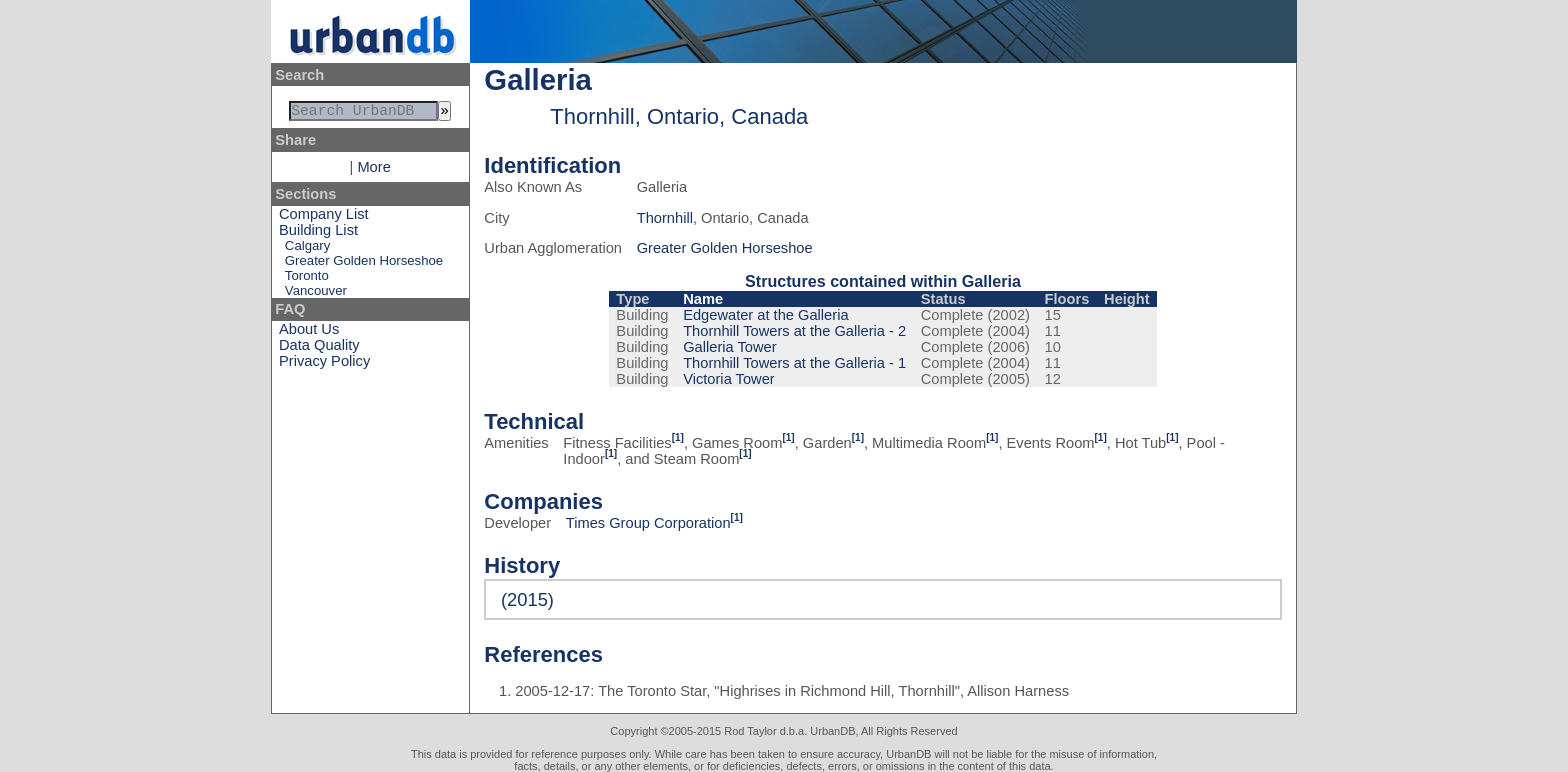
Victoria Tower (729, 379)
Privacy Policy (324, 365)
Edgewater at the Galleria (765, 315)
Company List (324, 218)
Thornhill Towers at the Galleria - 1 (794, 363)
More (373, 171)
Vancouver (316, 294)
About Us (309, 333)
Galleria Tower (729, 347)
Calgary (307, 249)
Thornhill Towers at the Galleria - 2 (794, 331)
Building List (318, 234)
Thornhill (665, 218)
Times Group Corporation (648, 523)
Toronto (307, 279)
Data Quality (319, 349)
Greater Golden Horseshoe (364, 264)
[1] (678, 437)
